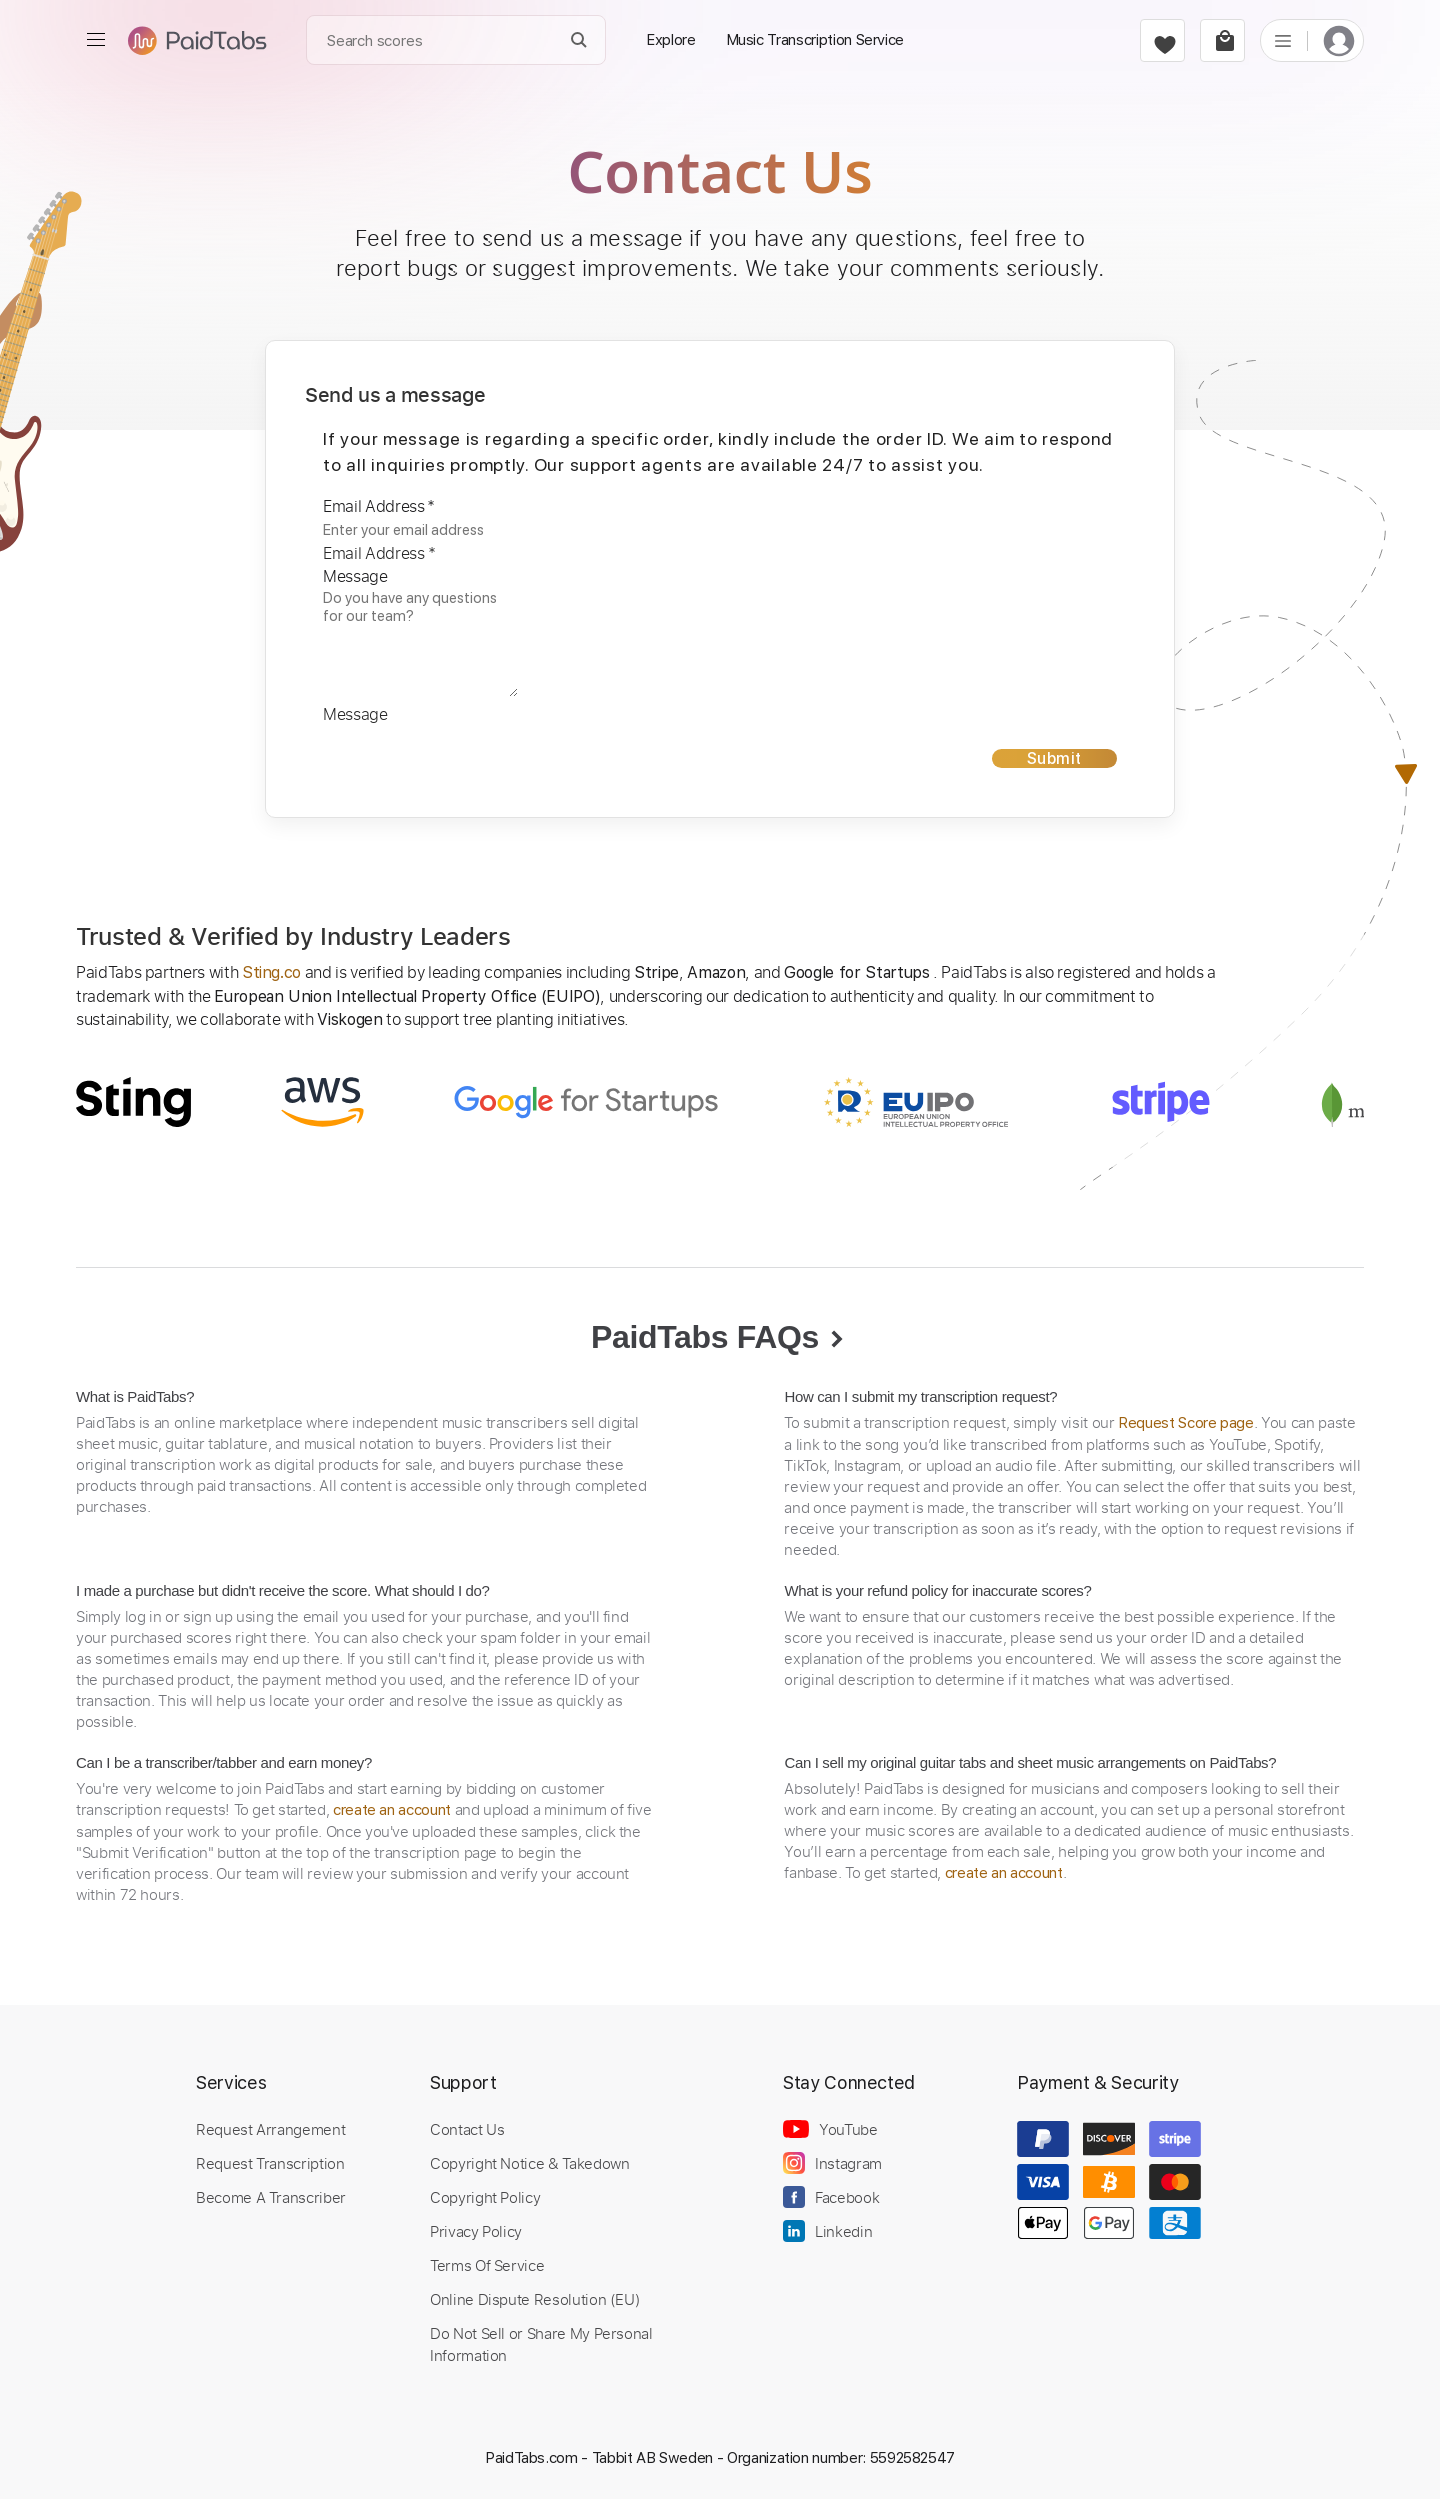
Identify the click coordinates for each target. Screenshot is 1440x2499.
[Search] (579, 40)
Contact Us (467, 2129)
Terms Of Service (487, 2265)
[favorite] (1162, 40)
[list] (1283, 40)
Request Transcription (270, 2163)
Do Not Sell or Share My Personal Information (541, 2344)
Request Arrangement (270, 2129)
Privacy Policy (476, 2231)
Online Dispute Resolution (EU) (535, 2299)
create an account (392, 1810)
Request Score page (1186, 1423)
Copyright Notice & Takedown (530, 2163)
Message (355, 576)
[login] (1339, 40)
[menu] (96, 40)
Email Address (379, 506)
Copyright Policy (485, 2197)
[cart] (1222, 40)
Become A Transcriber (271, 2197)
